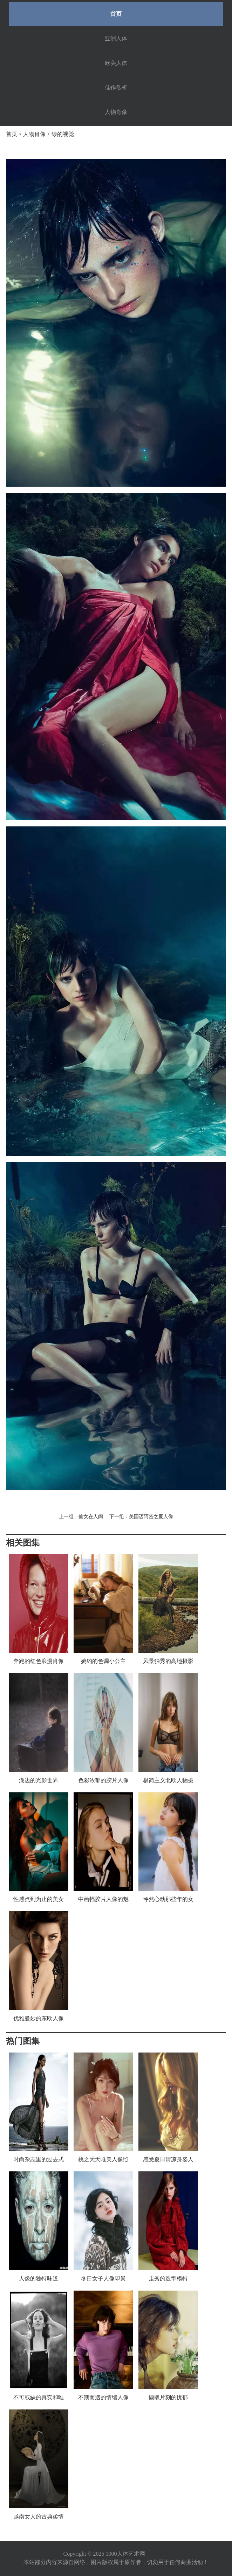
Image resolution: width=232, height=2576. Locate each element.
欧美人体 (116, 63)
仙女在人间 (91, 1516)
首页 (116, 14)
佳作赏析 (116, 87)
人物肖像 (116, 112)
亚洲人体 (116, 38)
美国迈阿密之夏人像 (151, 1516)
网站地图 (157, 2554)
